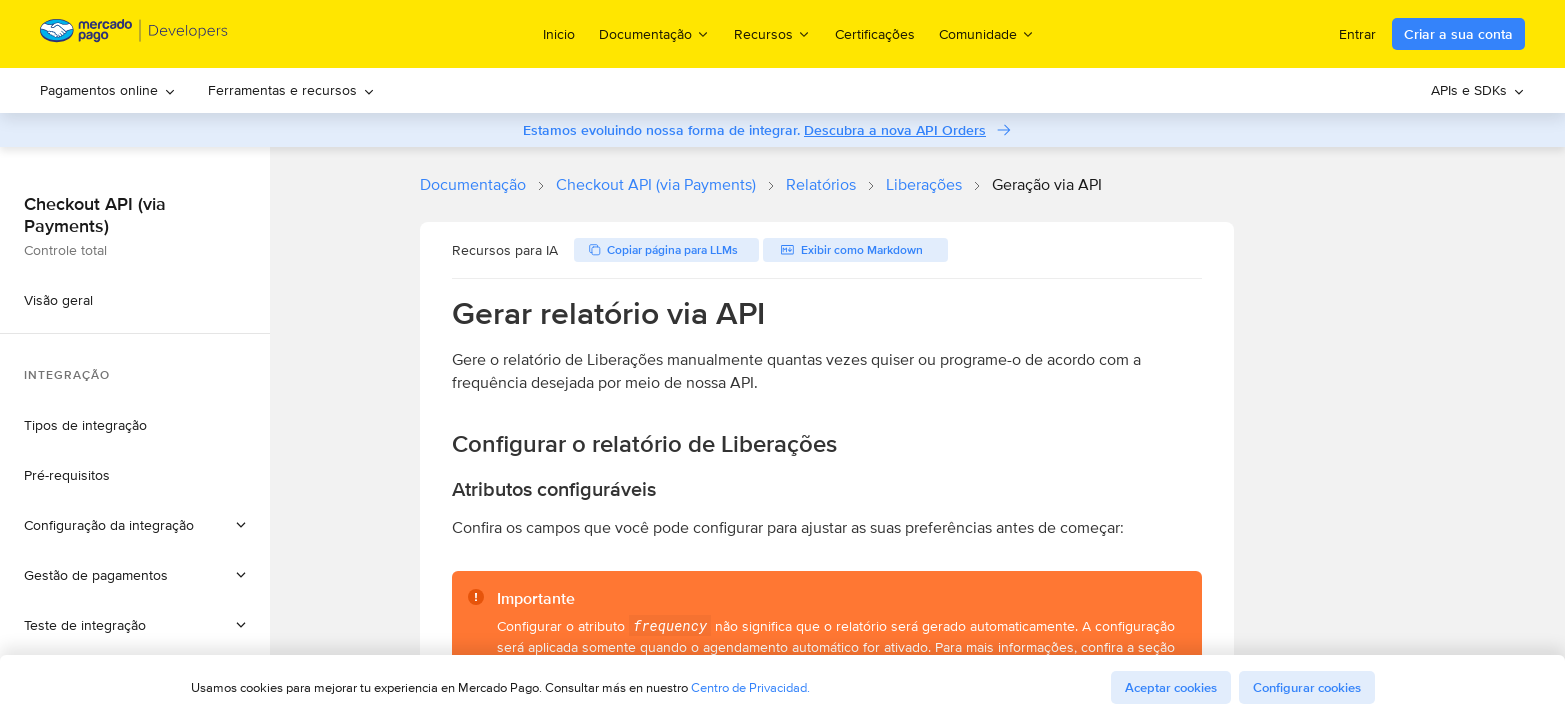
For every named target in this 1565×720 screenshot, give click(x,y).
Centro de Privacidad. (750, 687)
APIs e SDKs (1478, 90)
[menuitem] (108, 90)
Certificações (875, 34)
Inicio (559, 34)
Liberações (924, 184)
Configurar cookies (1307, 687)
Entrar (1357, 34)
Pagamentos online (108, 90)
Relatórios (821, 184)
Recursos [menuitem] (772, 33)
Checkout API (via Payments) (656, 184)
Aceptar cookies (1171, 687)
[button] (135, 525)
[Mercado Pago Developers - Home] (134, 34)
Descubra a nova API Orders (895, 130)
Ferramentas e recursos (291, 90)
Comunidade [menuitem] (987, 33)
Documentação (473, 184)
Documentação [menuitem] (654, 33)
